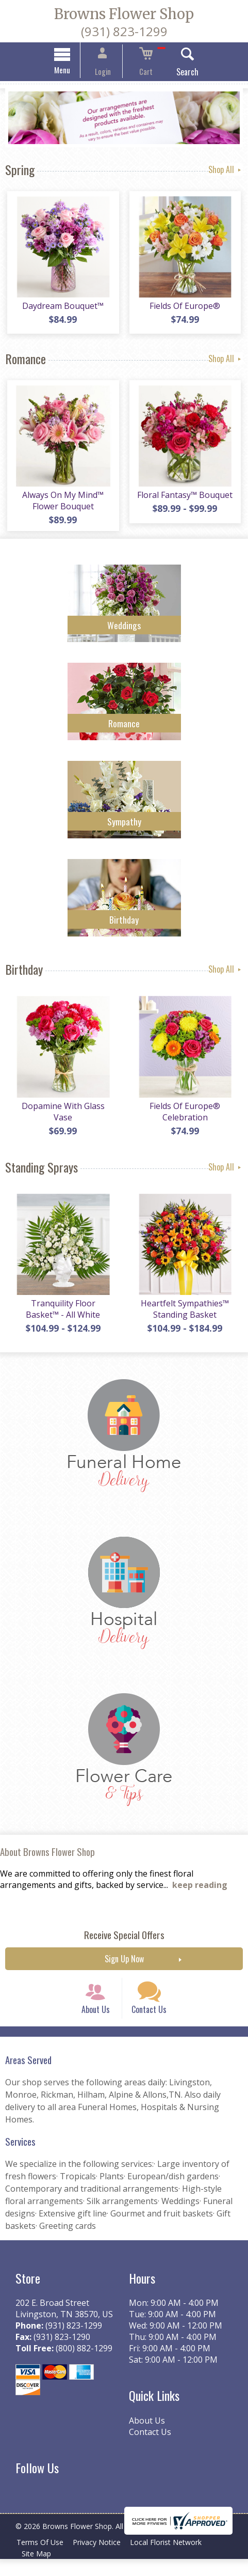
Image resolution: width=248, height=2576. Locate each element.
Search (178, 73)
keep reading (199, 1893)
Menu (71, 71)
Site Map (38, 2570)
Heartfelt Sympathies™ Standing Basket (186, 1316)
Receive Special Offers (124, 1942)
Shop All (225, 170)
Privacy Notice (101, 2559)
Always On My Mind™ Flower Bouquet (62, 504)
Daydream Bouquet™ (62, 309)
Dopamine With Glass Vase (62, 1117)
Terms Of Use (41, 2559)
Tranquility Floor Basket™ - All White (62, 1316)
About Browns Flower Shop (47, 1859)
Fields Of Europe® (186, 309)
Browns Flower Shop (124, 14)
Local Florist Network (173, 2559)
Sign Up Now (124, 1967)
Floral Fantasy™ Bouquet (186, 498)
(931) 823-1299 (124, 31)
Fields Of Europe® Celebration (186, 1117)
